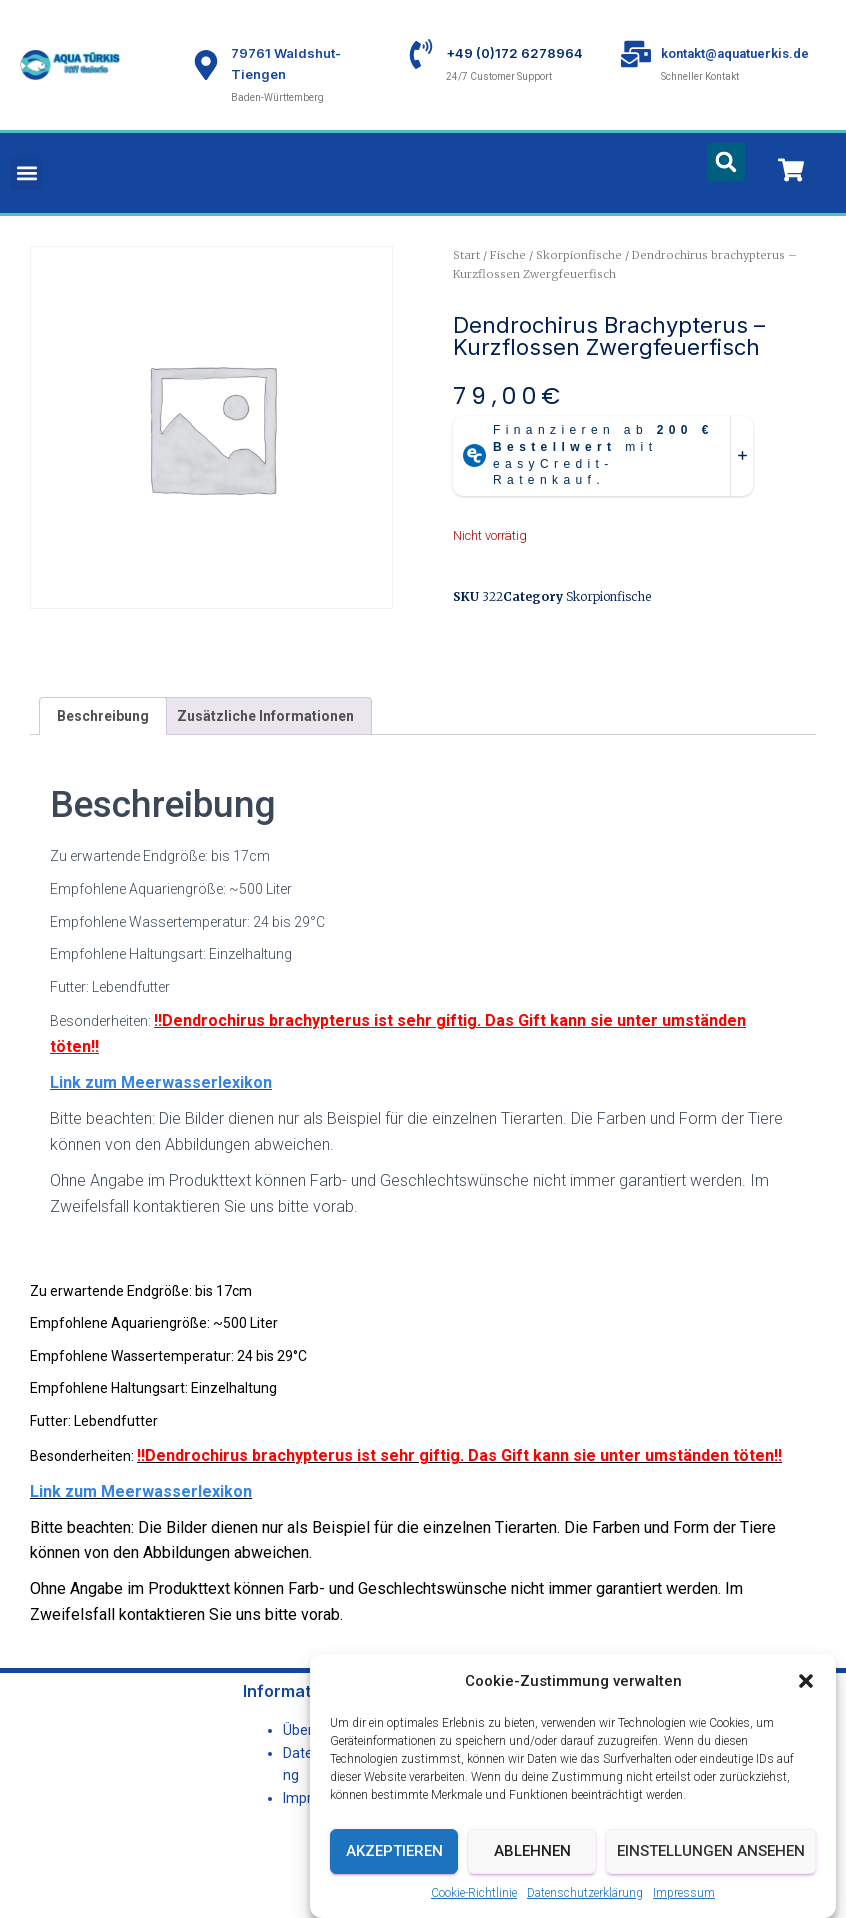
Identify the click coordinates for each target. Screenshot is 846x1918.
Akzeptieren (394, 1884)
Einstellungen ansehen (711, 1884)
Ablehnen (532, 1884)
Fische (508, 255)
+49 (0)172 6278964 (514, 53)
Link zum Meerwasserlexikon (161, 1082)
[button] (806, 1714)
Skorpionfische (579, 255)
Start (466, 255)
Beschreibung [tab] (103, 716)
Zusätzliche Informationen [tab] (265, 716)
